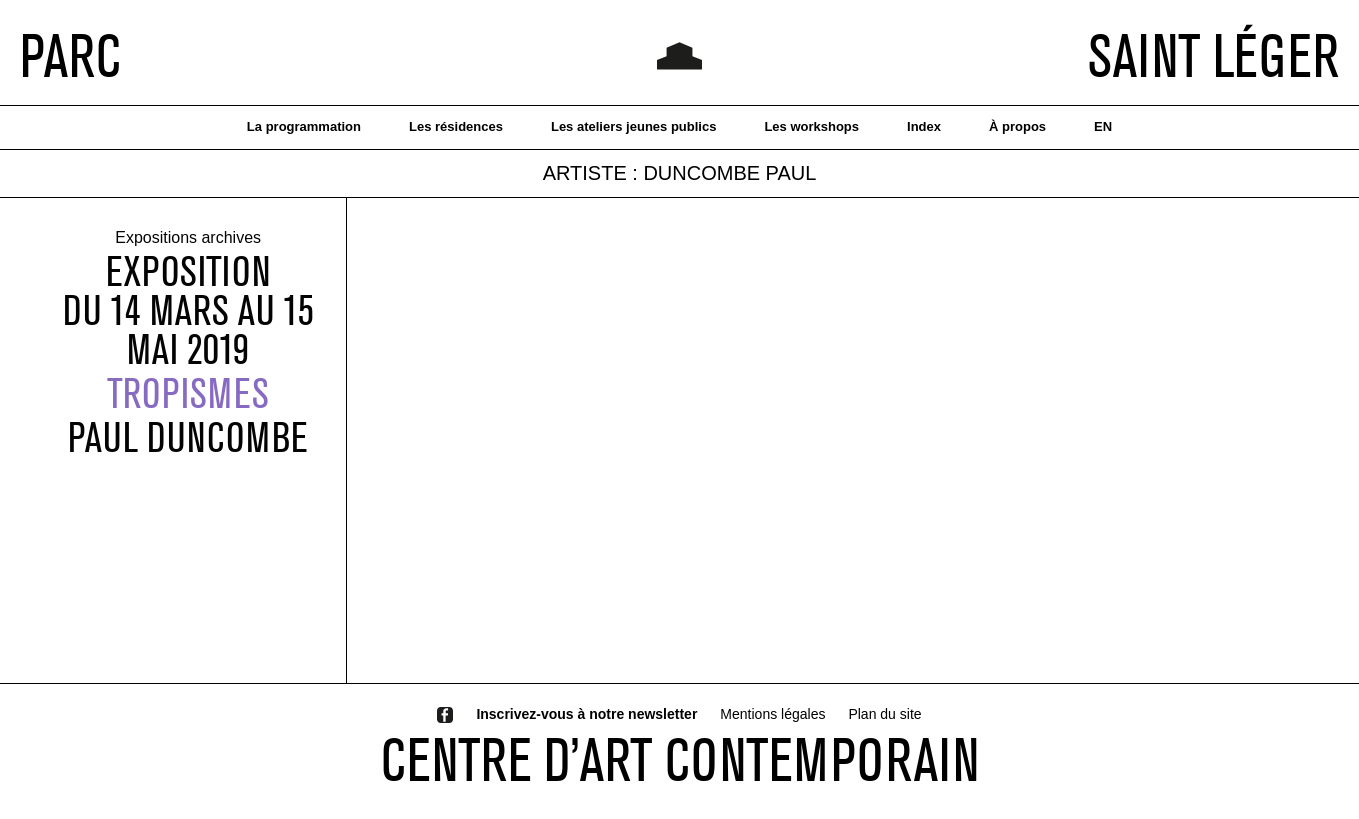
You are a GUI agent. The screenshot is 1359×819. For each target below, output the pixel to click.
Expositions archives (188, 238)
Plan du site (884, 714)
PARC (70, 55)
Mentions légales (772, 714)
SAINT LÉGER (1213, 55)
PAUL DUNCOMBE (188, 437)
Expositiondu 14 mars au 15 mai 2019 (188, 310)
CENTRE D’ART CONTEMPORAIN (680, 759)
